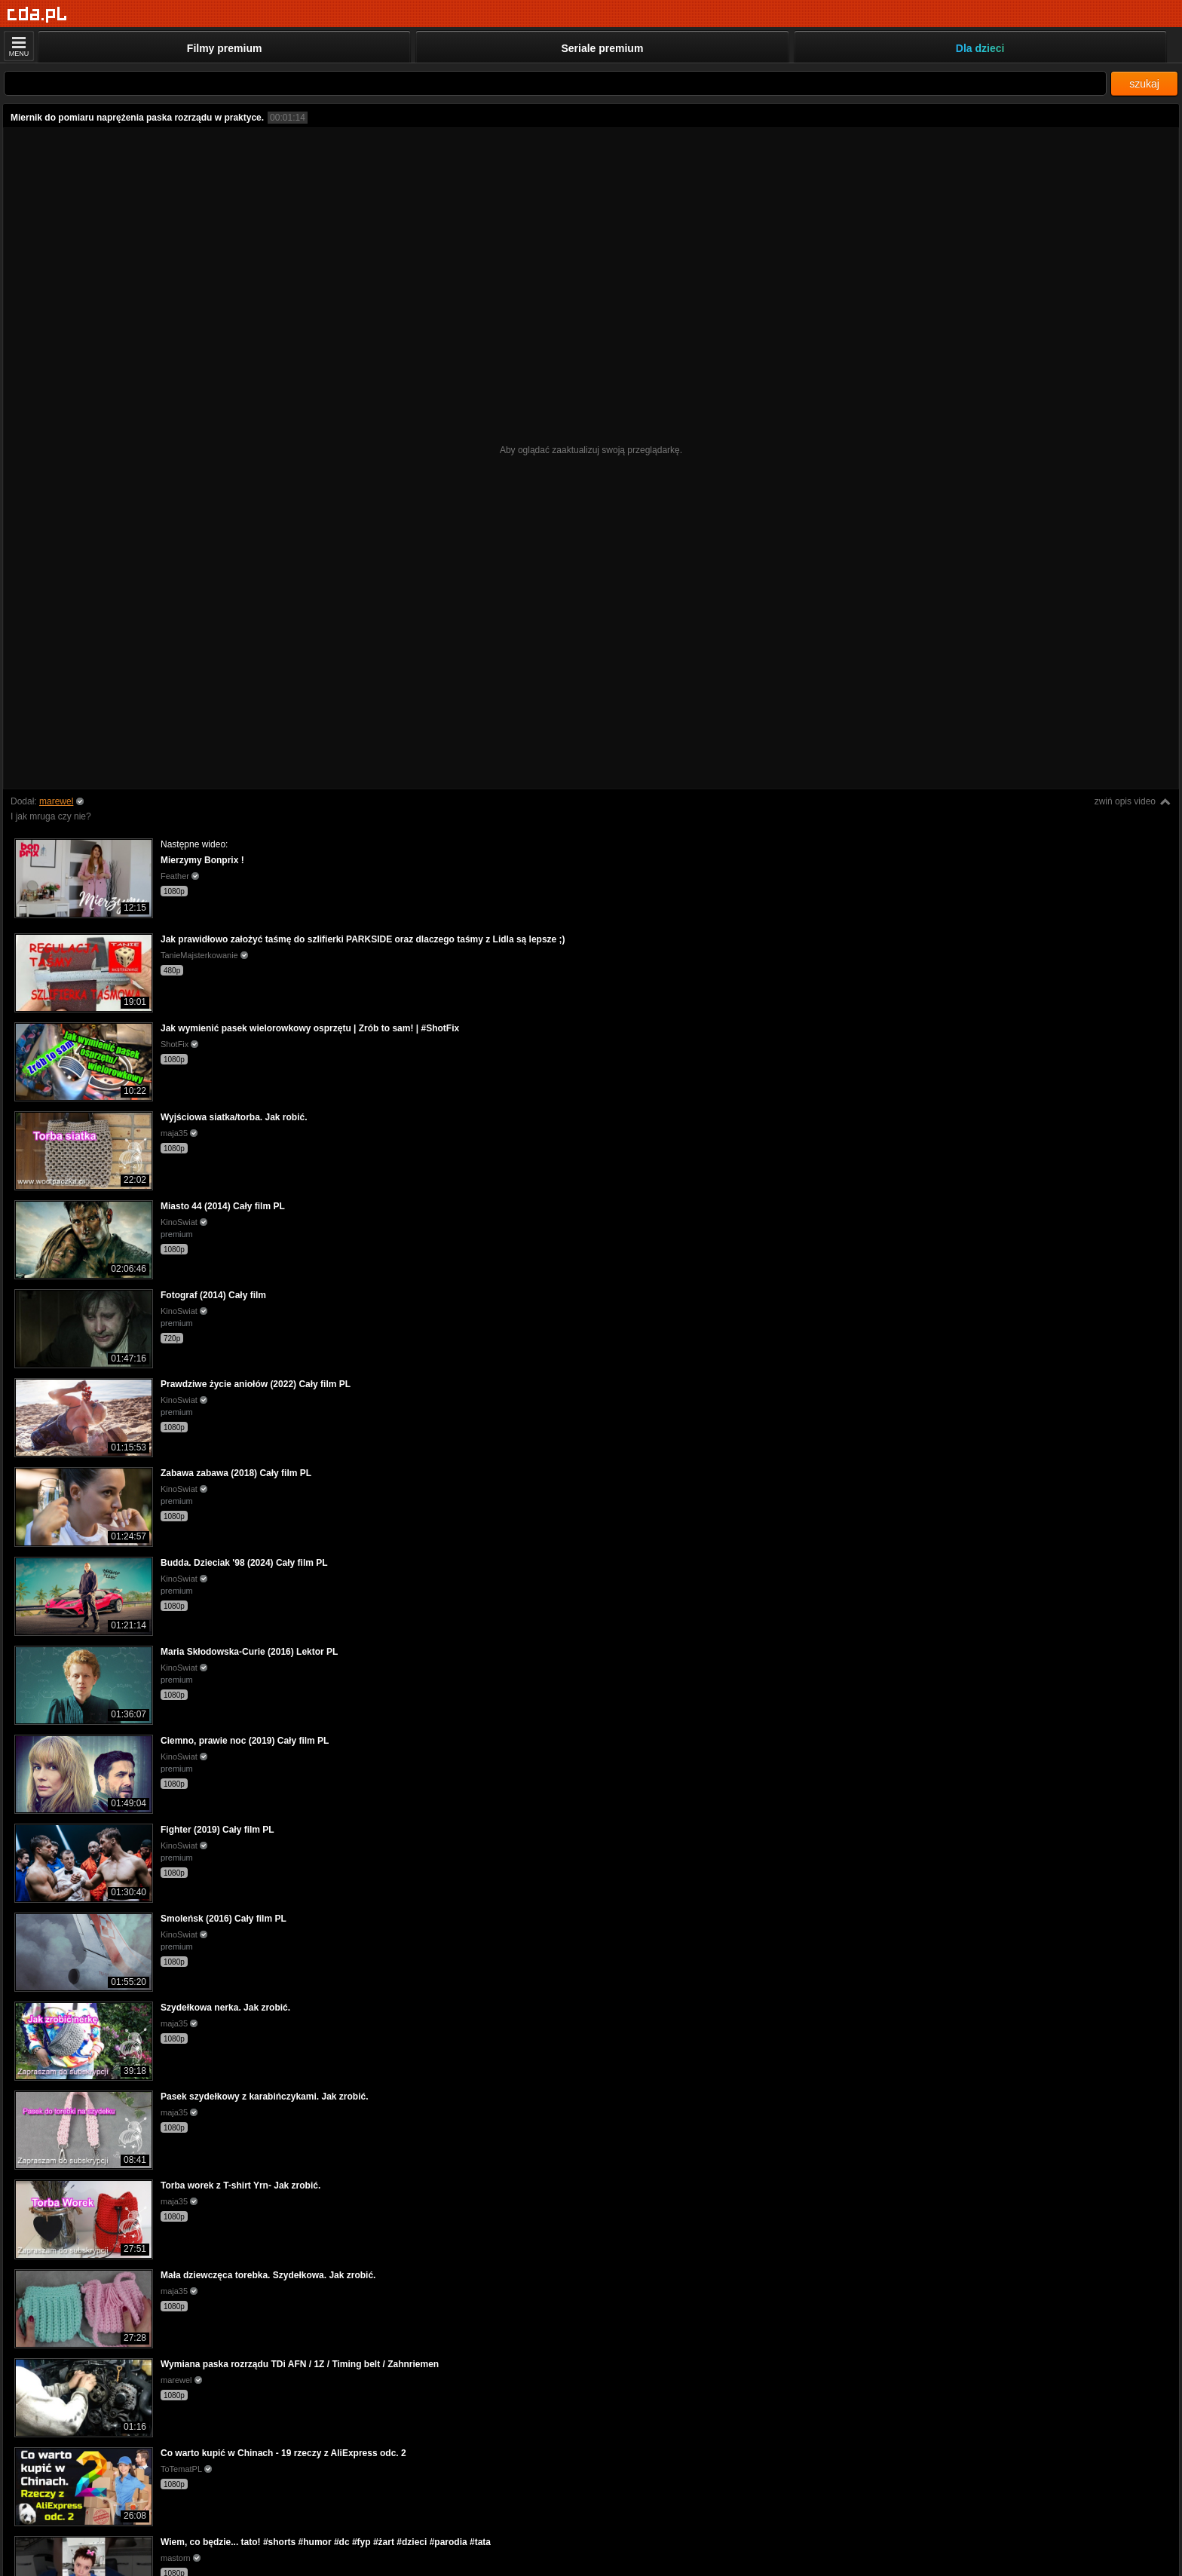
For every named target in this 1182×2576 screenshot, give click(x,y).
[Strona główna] (37, 14)
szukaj (1144, 84)
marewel (56, 801)
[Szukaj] (555, 83)
